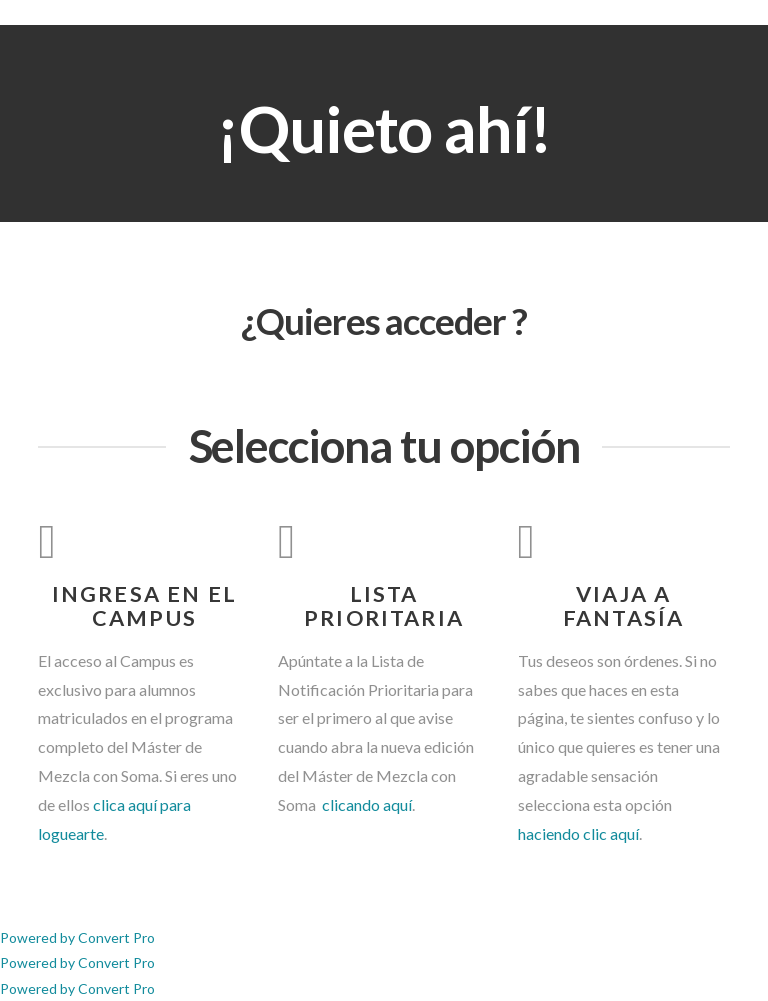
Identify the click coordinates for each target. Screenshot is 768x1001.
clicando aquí (365, 804)
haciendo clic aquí (578, 833)
